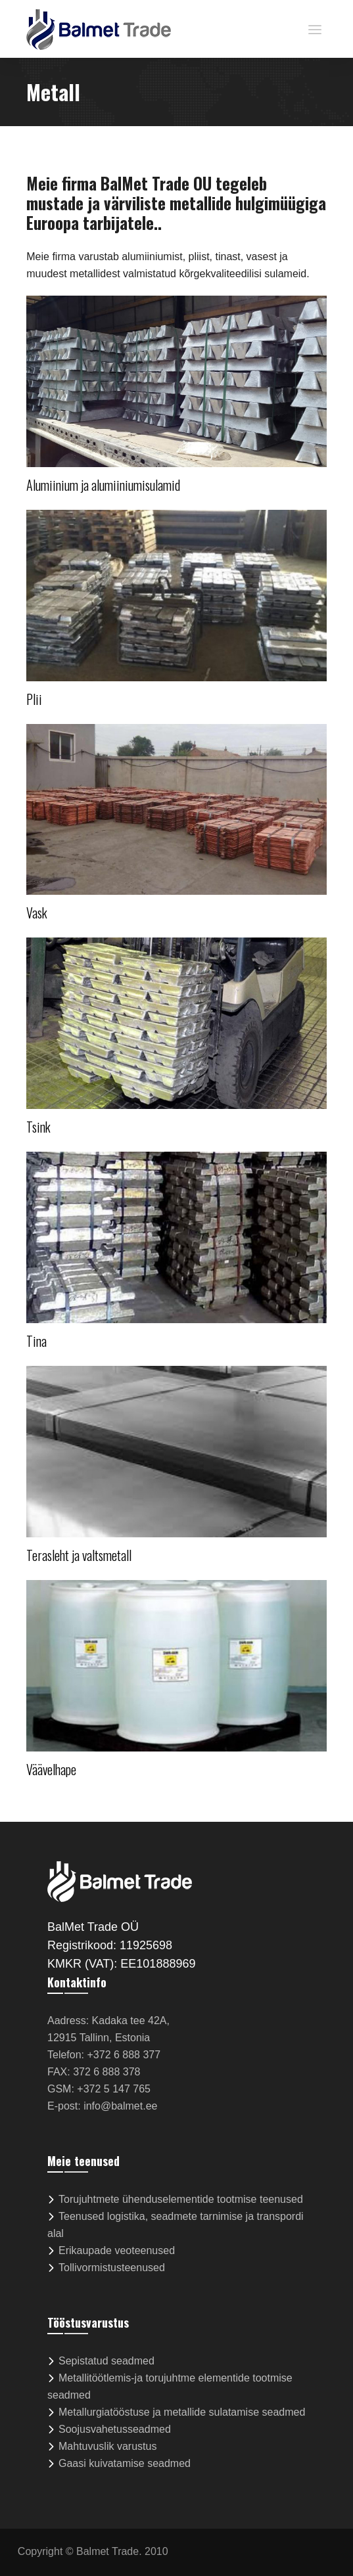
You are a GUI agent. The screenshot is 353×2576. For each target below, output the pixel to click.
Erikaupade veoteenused (117, 2250)
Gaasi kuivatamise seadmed (125, 2463)
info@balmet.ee (120, 2106)
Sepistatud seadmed (106, 2360)
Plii (34, 699)
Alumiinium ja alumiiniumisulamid (103, 485)
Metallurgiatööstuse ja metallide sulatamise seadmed (182, 2412)
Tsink (38, 1127)
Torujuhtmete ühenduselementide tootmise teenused (181, 2199)
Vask (36, 912)
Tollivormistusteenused (112, 2267)
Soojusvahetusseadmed (115, 2429)
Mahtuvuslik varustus (107, 2446)
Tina (36, 1341)
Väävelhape (51, 1769)
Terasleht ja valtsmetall (78, 1555)
